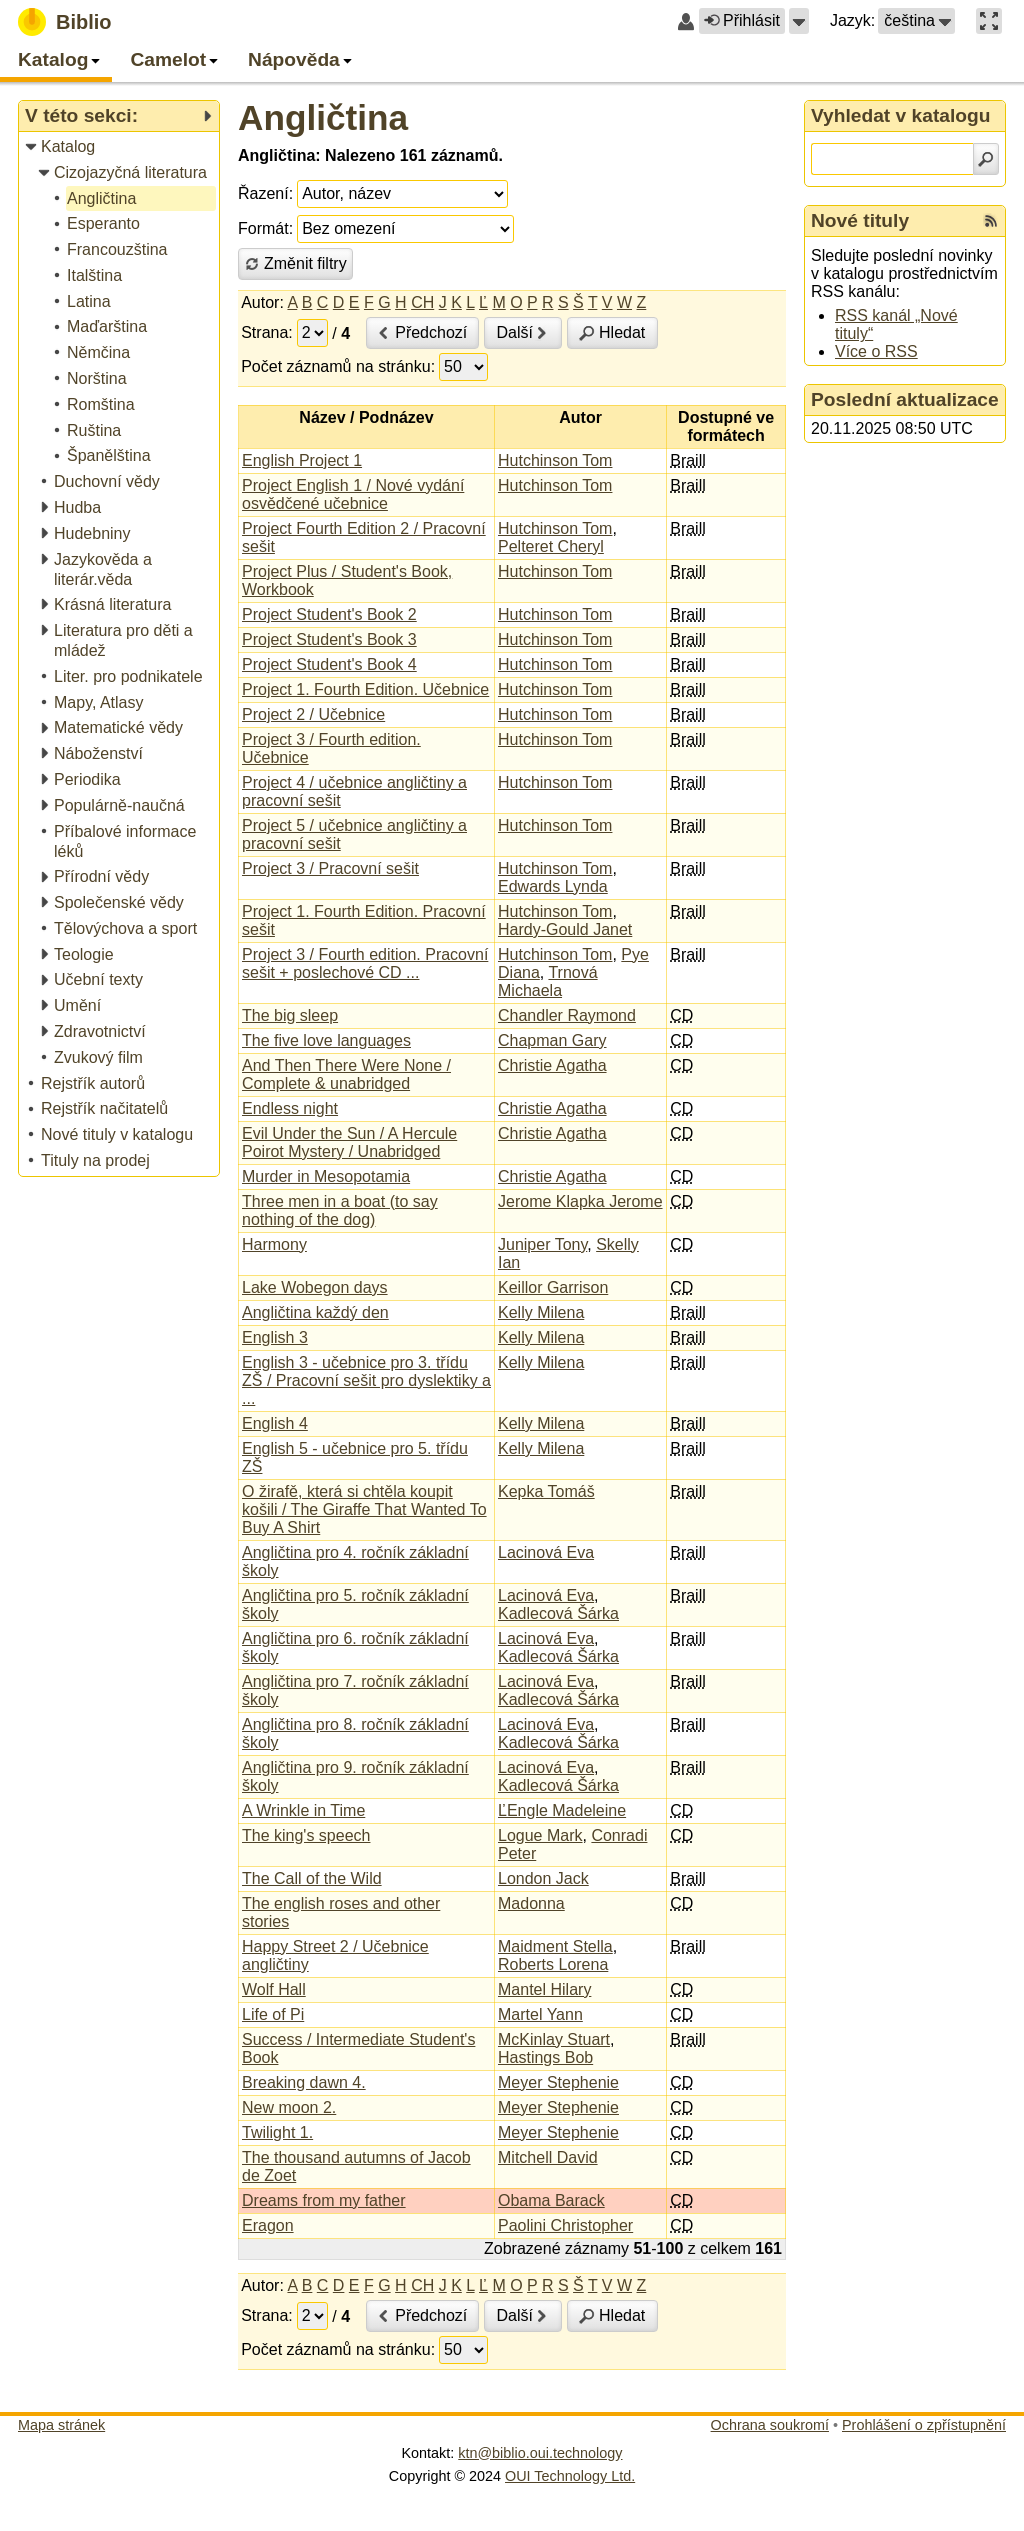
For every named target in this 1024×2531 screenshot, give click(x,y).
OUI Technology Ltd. (570, 2476)
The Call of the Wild (312, 1878)
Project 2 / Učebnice (313, 714)
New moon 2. (289, 2107)
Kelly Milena (541, 1312)
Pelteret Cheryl (551, 546)
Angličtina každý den (315, 1312)
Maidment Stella (555, 1946)
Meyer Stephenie (558, 2082)
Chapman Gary (552, 1040)
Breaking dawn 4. (304, 2082)
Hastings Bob (545, 2057)
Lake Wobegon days (315, 1287)
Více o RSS (876, 351)
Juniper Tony (542, 1244)
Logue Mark (540, 1835)
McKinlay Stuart (554, 2039)
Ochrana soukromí (770, 2425)
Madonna (531, 1903)
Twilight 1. (277, 2132)
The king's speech (306, 1835)
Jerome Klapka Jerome (580, 1201)
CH (422, 302)
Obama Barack (551, 2200)
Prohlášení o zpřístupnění (924, 2425)
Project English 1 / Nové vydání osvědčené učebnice (353, 494)
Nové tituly (860, 220)
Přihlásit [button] (742, 20)
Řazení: (265, 193)
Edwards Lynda (553, 886)
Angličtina (323, 117)
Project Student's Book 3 (329, 639)
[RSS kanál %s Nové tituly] (991, 221)
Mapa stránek (61, 2425)
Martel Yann (540, 2014)
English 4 (275, 1423)
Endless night (290, 1108)
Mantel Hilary (544, 1989)
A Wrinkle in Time (303, 1810)
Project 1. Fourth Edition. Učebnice (365, 689)
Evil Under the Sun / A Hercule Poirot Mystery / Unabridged (349, 1142)
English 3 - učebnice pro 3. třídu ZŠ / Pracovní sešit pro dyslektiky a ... (366, 1380)
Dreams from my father (324, 2200)
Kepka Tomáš (546, 1491)
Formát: (265, 228)
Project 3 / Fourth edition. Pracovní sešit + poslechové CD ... (365, 963)
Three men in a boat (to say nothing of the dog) (340, 1210)
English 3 (275, 1337)
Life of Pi (273, 2014)
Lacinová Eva (546, 1552)
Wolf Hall (274, 1989)
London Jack (543, 1878)
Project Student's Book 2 (329, 614)
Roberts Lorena (553, 1964)
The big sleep (290, 1015)
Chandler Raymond (567, 1015)
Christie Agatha (552, 1065)
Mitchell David (548, 2157)
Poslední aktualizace (905, 399)
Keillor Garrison (553, 1287)
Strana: (267, 332)
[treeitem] (120, 147)
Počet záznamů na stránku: (338, 366)
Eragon (268, 2225)
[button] (799, 21)
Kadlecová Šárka (558, 1613)
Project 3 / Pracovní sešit (330, 868)
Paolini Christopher (565, 2225)
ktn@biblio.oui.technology (540, 2453)
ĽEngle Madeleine (562, 1810)
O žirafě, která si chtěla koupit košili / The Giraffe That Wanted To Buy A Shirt (364, 1509)
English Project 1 (302, 460)
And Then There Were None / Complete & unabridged (346, 1074)
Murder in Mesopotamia (326, 1176)
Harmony (274, 1244)
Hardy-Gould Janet (565, 929)
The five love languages (326, 1040)
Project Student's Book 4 (329, 664)
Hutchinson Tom (555, 460)
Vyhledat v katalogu (901, 115)
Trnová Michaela (548, 981)
